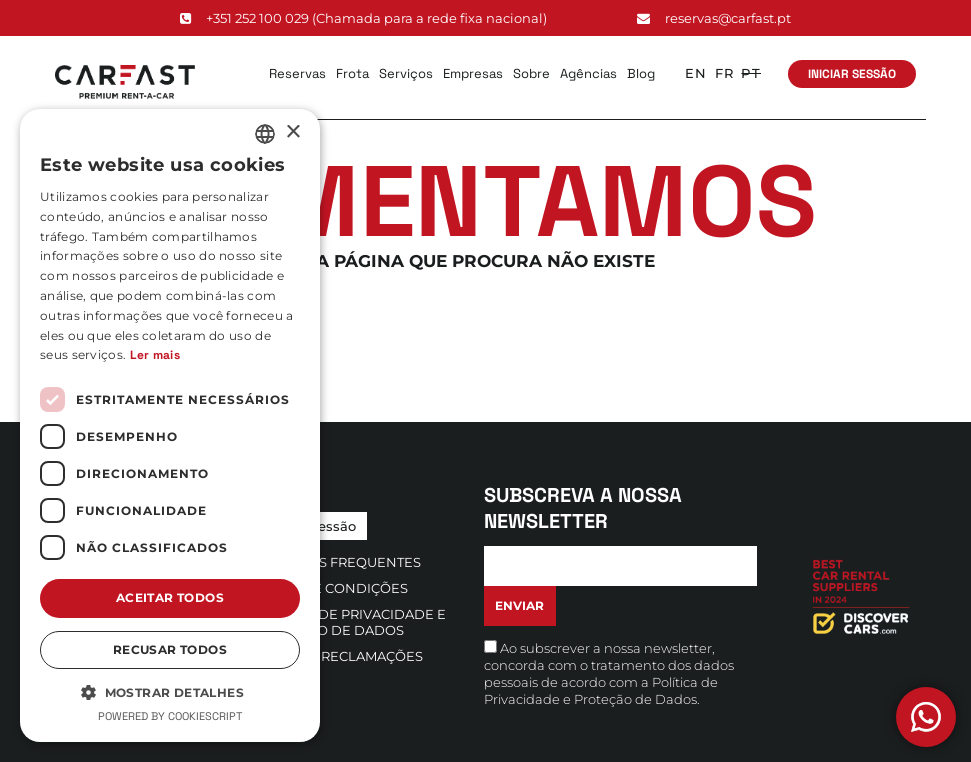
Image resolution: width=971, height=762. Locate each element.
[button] (170, 691)
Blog (641, 73)
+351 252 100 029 (363, 18)
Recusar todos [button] (170, 649)
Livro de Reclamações (338, 656)
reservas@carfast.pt (714, 18)
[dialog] (170, 425)
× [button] (292, 132)
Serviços (406, 73)
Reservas (297, 73)
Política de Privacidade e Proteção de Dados (350, 622)
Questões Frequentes (337, 562)
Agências (588, 73)
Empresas (473, 73)
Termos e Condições (331, 588)
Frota (352, 73)
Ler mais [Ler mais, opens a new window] (155, 355)
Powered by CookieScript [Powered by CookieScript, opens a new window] (170, 716)
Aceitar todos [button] (170, 597)
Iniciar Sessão (852, 74)
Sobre (531, 73)
